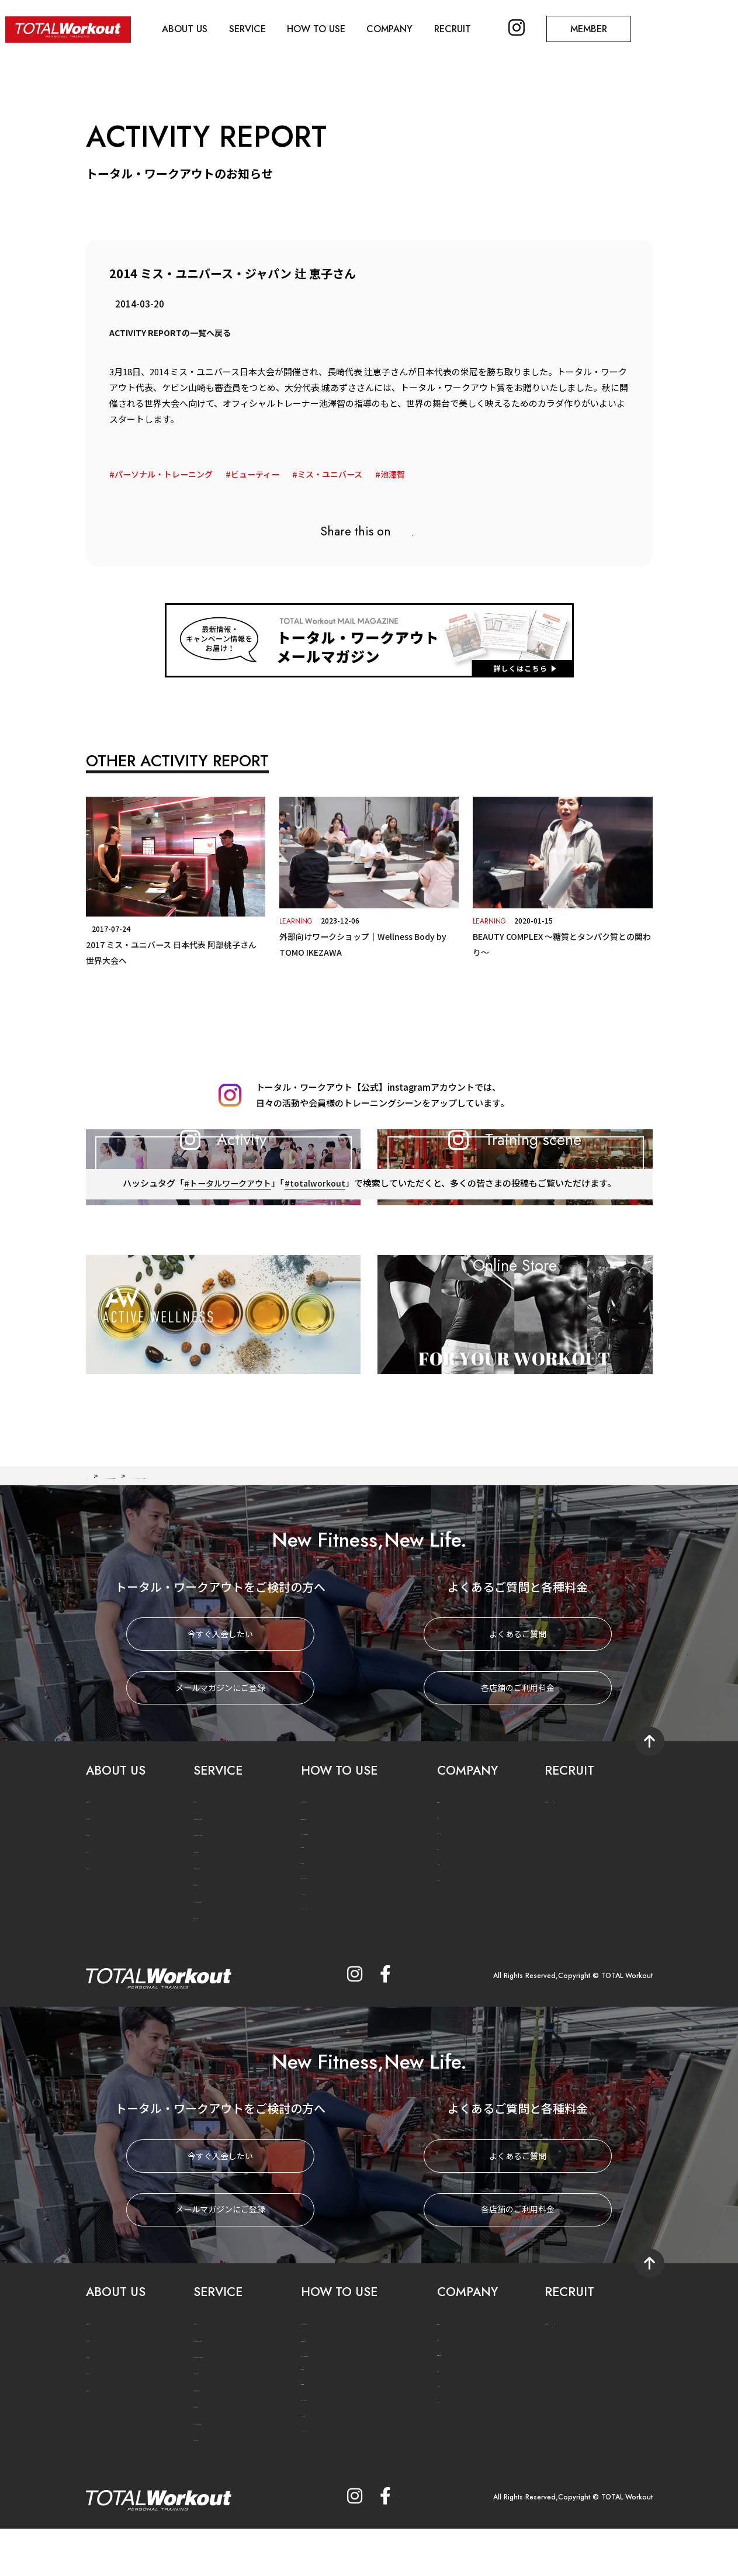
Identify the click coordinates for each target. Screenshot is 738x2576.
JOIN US (564, 1853)
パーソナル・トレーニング (167, 474)
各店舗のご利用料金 (518, 1741)
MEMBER (658, 23)
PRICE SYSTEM (326, 1853)
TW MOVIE (105, 1920)
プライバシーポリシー (336, 1929)
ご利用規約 (318, 1913)
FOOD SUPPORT (222, 1920)
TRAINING (211, 1903)
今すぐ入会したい (220, 1688)
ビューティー (264, 474)
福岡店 (447, 1900)
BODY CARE (214, 1936)
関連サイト (454, 1931)
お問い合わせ (458, 1916)
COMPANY (430, 23)
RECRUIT (502, 23)
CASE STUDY (215, 1970)
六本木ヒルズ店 (461, 1884)
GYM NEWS (106, 1887)
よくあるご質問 (518, 1688)
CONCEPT (104, 1853)
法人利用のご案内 (329, 1870)
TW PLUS (101, 1903)
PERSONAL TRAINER (229, 1870)
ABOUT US (198, 23)
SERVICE (269, 23)
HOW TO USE (347, 23)
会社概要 (451, 1853)
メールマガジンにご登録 (220, 1741)
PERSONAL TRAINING (232, 1887)
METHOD (209, 1853)
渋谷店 (447, 1869)
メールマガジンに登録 (339, 1960)
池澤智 (409, 474)
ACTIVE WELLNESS (226, 1953)
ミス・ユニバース (342, 474)
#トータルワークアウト (226, 1283)
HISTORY (101, 1870)
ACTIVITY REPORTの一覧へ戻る (173, 332)
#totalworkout (317, 1283)
